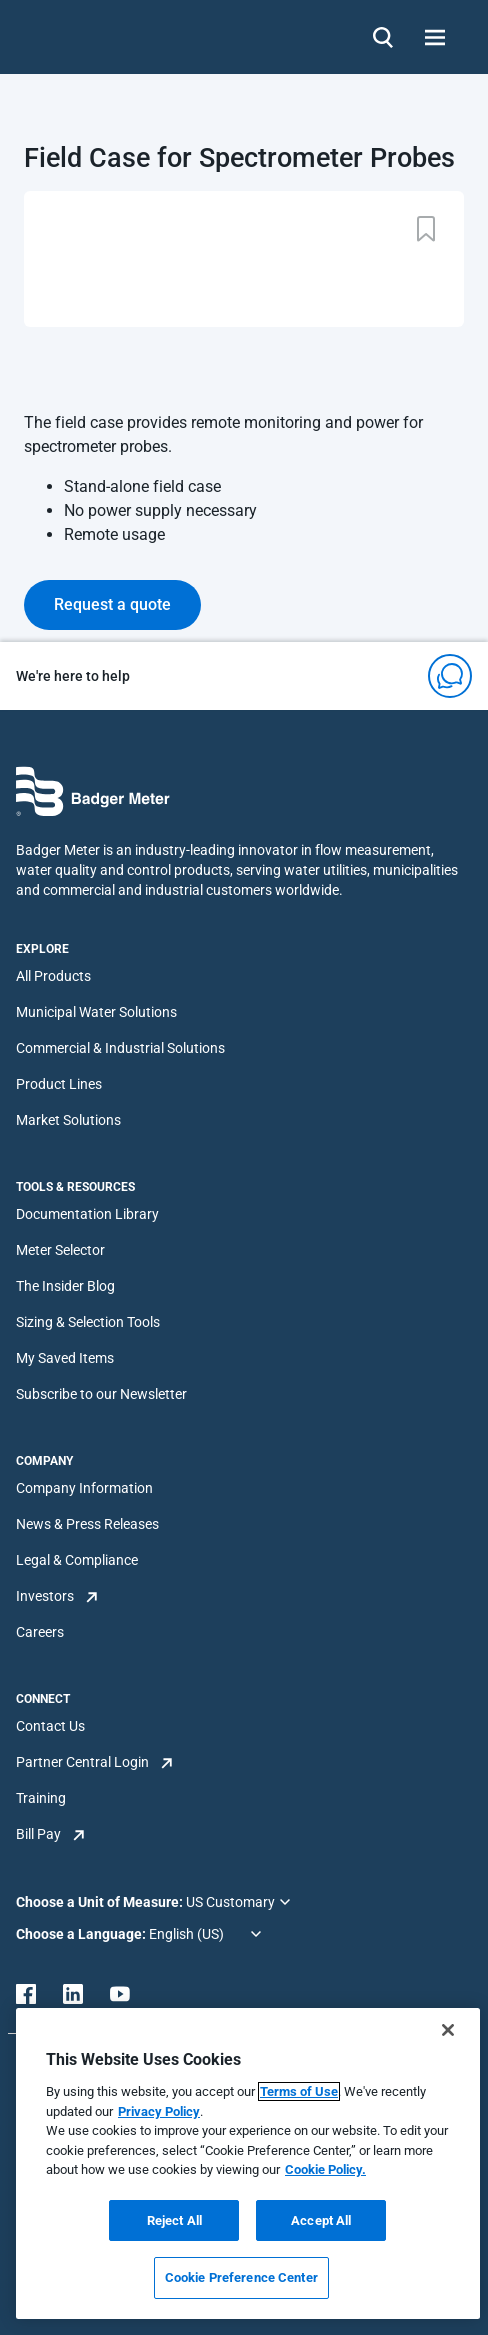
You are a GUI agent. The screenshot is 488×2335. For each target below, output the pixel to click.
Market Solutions (68, 1120)
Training (41, 1798)
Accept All (321, 2220)
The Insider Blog (65, 1286)
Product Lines (59, 1084)
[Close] (448, 2030)
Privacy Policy (159, 2111)
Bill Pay (38, 1834)
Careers (40, 1632)
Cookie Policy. (325, 2169)
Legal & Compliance (77, 1560)
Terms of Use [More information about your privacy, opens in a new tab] (299, 2091)
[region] (248, 2163)
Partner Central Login (82, 1762)
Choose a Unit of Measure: (101, 1902)
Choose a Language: (82, 1934)
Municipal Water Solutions (96, 1012)
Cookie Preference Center (241, 2277)
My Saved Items (65, 1358)
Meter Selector (60, 1250)
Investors (45, 1596)
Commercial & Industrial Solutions (120, 1048)
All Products (53, 976)
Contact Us (50, 1726)
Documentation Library (87, 1214)
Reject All (174, 2220)
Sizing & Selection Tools (88, 1322)
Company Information (84, 1488)
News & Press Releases (87, 1524)
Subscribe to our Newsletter (101, 1394)
